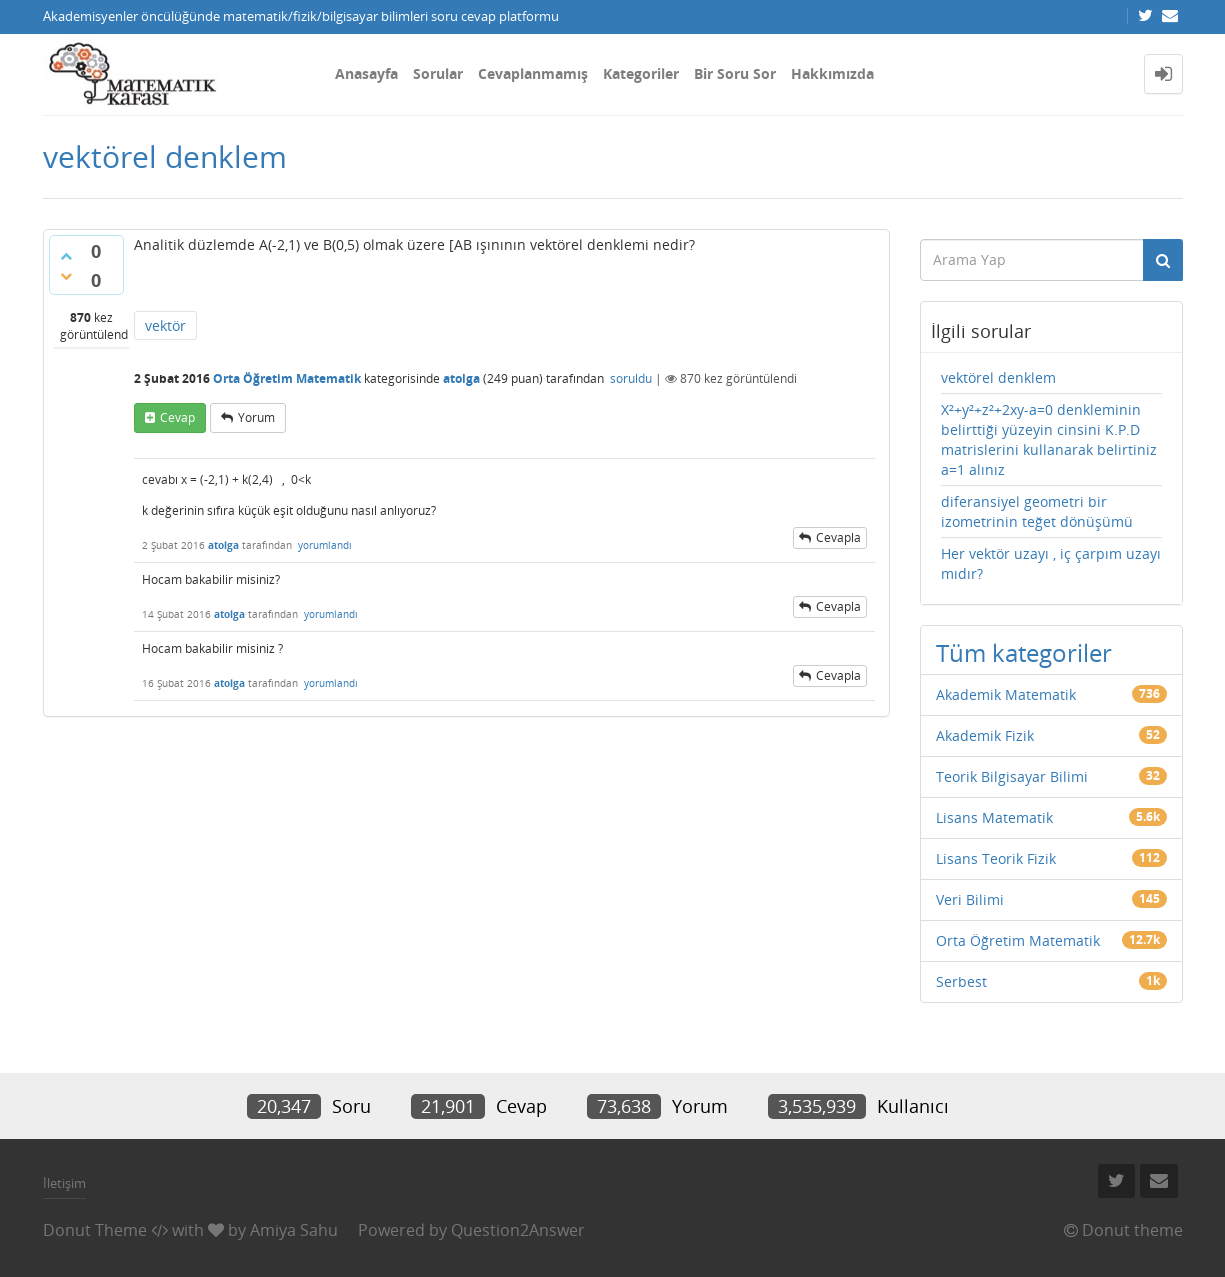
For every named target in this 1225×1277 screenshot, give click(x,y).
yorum (256, 417)
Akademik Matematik (1006, 694)
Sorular (438, 73)
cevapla (838, 537)
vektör (165, 325)
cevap (177, 417)
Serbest (961, 981)
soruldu (631, 378)
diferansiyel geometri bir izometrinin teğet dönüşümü (1037, 511)
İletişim (64, 1183)
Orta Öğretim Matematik (287, 378)
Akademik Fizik (985, 735)
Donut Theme (95, 1230)
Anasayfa (366, 73)
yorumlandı (325, 545)
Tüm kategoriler (1024, 652)
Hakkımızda (832, 73)
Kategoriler (641, 73)
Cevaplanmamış (533, 73)
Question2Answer (518, 1230)
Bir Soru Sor (735, 73)
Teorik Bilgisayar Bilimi (1012, 776)
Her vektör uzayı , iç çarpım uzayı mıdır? (1051, 563)
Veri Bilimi (970, 899)
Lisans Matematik (994, 817)
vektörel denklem (998, 377)
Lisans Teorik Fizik (996, 858)
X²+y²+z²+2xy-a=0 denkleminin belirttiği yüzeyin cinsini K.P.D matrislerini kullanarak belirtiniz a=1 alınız (1049, 439)
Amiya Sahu (294, 1230)
